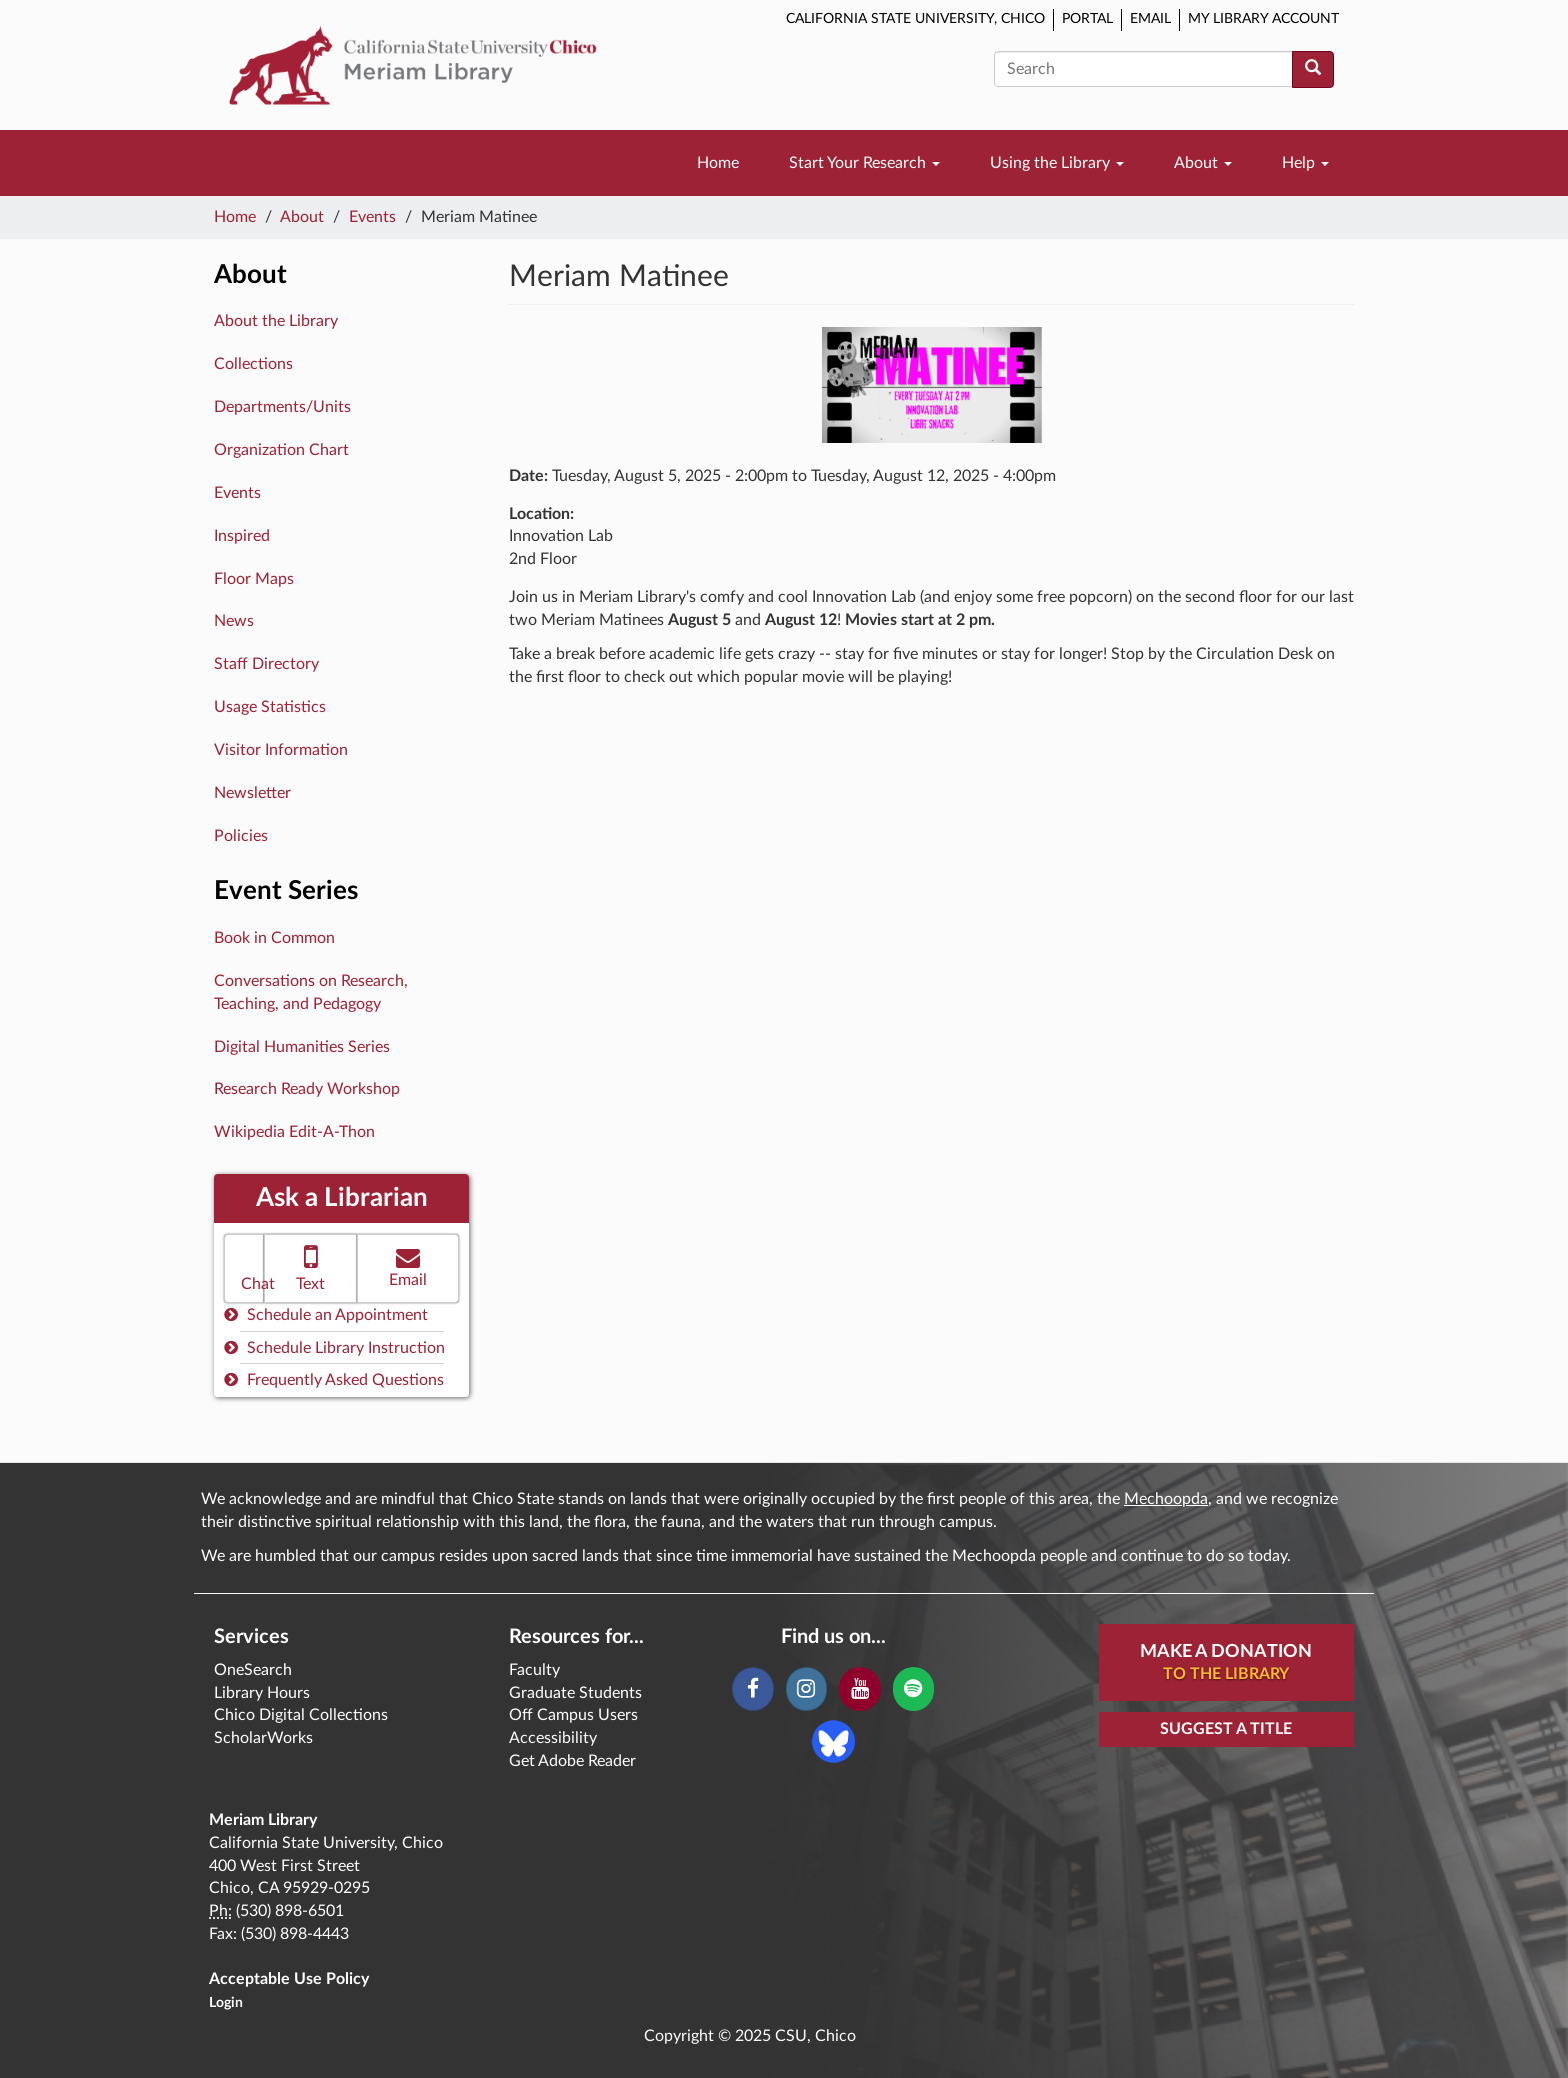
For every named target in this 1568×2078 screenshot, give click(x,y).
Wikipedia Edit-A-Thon (294, 1132)
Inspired (242, 536)
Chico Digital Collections (301, 1715)
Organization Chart (281, 450)
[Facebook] (752, 1689)
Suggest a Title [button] (1226, 1729)
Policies (241, 836)
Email (1150, 19)
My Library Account (1263, 19)
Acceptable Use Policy (289, 1979)
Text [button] (310, 1266)
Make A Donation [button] (1226, 1664)
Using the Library (1057, 163)
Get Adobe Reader (572, 1761)
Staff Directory (266, 664)
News (234, 621)
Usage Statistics (270, 707)
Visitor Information (281, 750)
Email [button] (408, 1266)
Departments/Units (282, 407)
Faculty (534, 1670)
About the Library (276, 321)
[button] (244, 1268)
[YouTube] (859, 1689)
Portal (1087, 19)
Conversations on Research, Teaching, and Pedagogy (311, 992)
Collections (253, 364)
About (1203, 163)
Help (1305, 163)
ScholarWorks (263, 1738)
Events (372, 217)
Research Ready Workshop (307, 1089)
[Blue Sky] (833, 1740)
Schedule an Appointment (326, 1314)
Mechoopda (1166, 1499)
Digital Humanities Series (302, 1047)
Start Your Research (864, 163)
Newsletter (252, 793)
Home (718, 163)
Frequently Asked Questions (334, 1379)
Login (226, 2003)
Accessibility (553, 1738)
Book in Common (274, 938)
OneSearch (253, 1670)
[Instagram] (806, 1689)
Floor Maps (254, 579)
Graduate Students (575, 1693)
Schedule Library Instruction (334, 1347)
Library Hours (262, 1693)
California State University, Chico (915, 19)
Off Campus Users (573, 1715)
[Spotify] (913, 1689)
